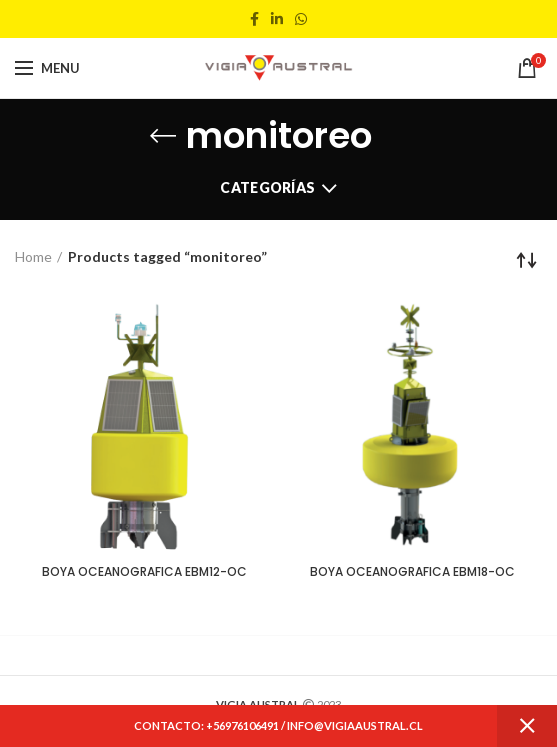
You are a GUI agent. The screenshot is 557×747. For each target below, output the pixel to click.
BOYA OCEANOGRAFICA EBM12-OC (144, 572)
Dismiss (527, 726)
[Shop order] (527, 260)
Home (33, 256)
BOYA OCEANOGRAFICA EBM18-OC (412, 572)
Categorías (267, 187)
